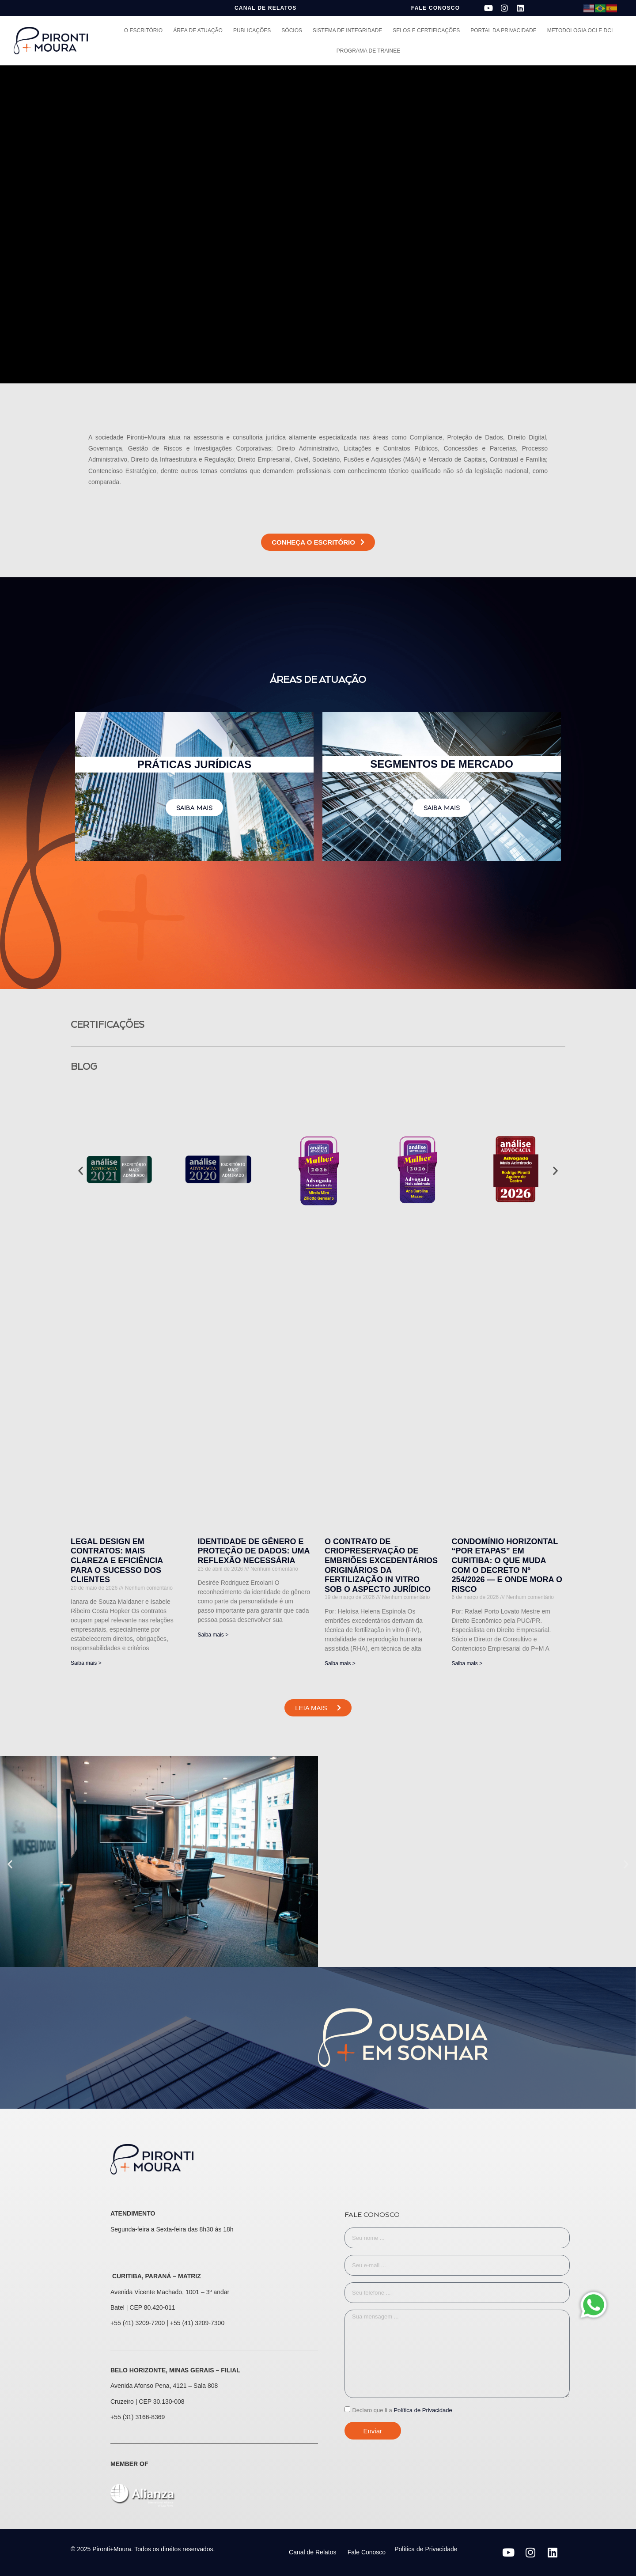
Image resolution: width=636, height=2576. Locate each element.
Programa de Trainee (368, 51)
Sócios (291, 30)
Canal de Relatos (312, 2552)
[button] (80, 1170)
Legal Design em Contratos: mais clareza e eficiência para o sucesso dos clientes (117, 1560)
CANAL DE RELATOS (266, 8)
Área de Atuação (198, 30)
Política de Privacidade (423, 2410)
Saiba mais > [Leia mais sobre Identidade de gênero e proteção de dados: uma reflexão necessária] (213, 1635)
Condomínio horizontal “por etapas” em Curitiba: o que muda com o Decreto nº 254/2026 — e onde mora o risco (507, 1565)
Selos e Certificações (426, 30)
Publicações (252, 30)
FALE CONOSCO (435, 8)
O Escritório (143, 30)
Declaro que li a (402, 2410)
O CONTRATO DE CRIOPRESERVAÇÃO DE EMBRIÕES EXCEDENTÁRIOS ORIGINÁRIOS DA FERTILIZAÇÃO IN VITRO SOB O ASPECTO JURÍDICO (381, 1565)
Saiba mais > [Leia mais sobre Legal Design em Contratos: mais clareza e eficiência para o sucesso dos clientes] (86, 1663)
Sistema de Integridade (347, 30)
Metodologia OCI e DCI (580, 30)
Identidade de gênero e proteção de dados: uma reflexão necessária (254, 1551)
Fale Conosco (367, 2552)
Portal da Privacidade (503, 30)
